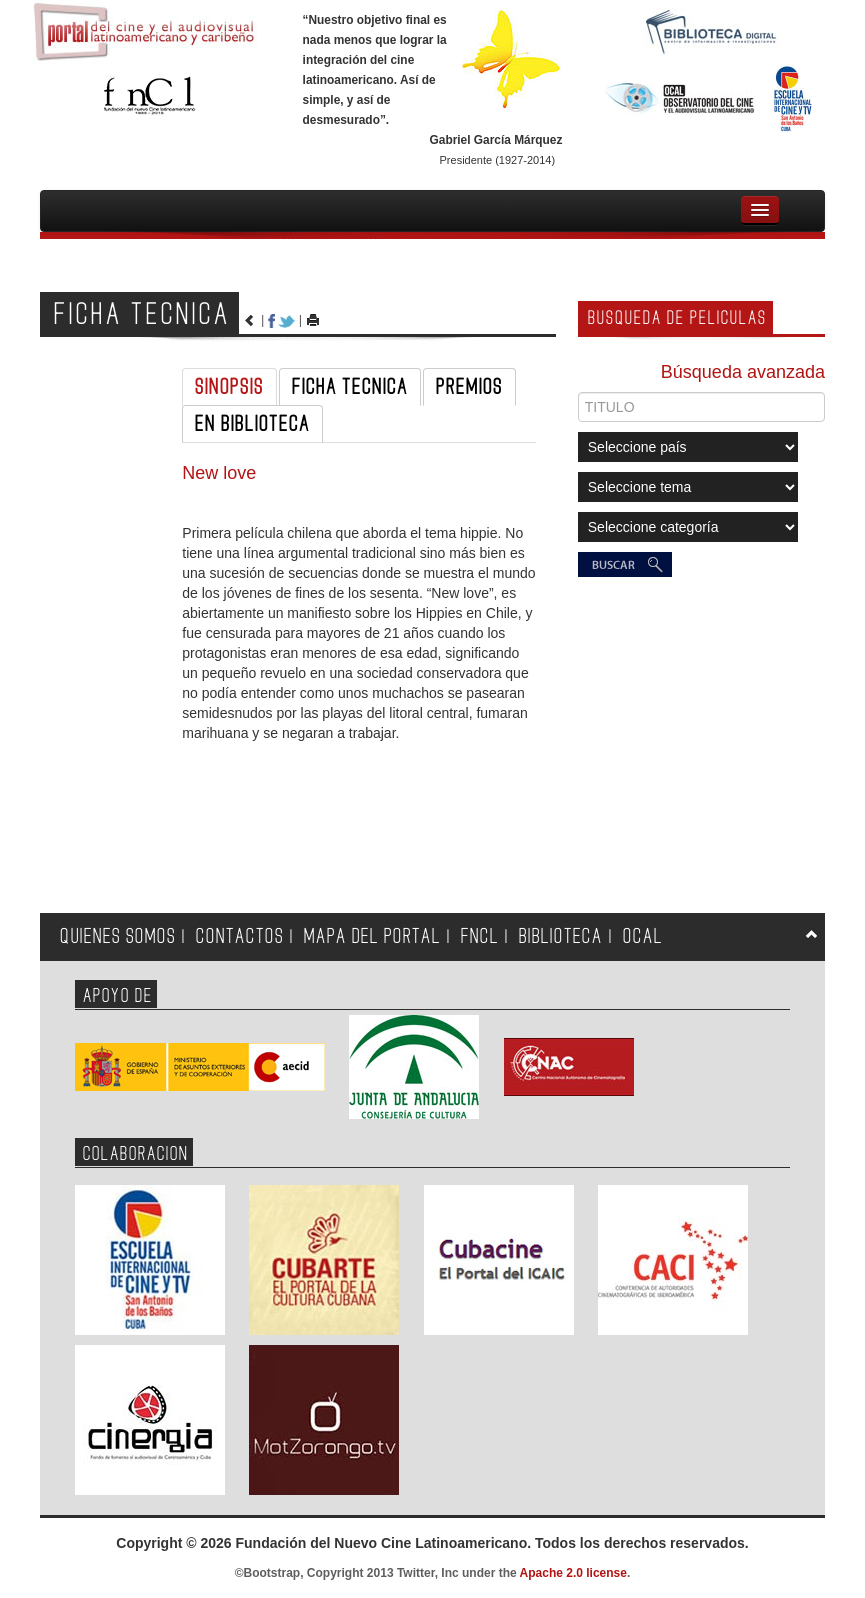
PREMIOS (469, 387)
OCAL (643, 936)
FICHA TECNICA (350, 387)
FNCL (480, 936)
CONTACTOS (240, 936)
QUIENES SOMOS (118, 936)
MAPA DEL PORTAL (372, 936)
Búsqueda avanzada (743, 372)
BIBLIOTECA (561, 936)
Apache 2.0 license (573, 1573)
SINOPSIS (229, 387)
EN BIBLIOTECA (252, 424)
